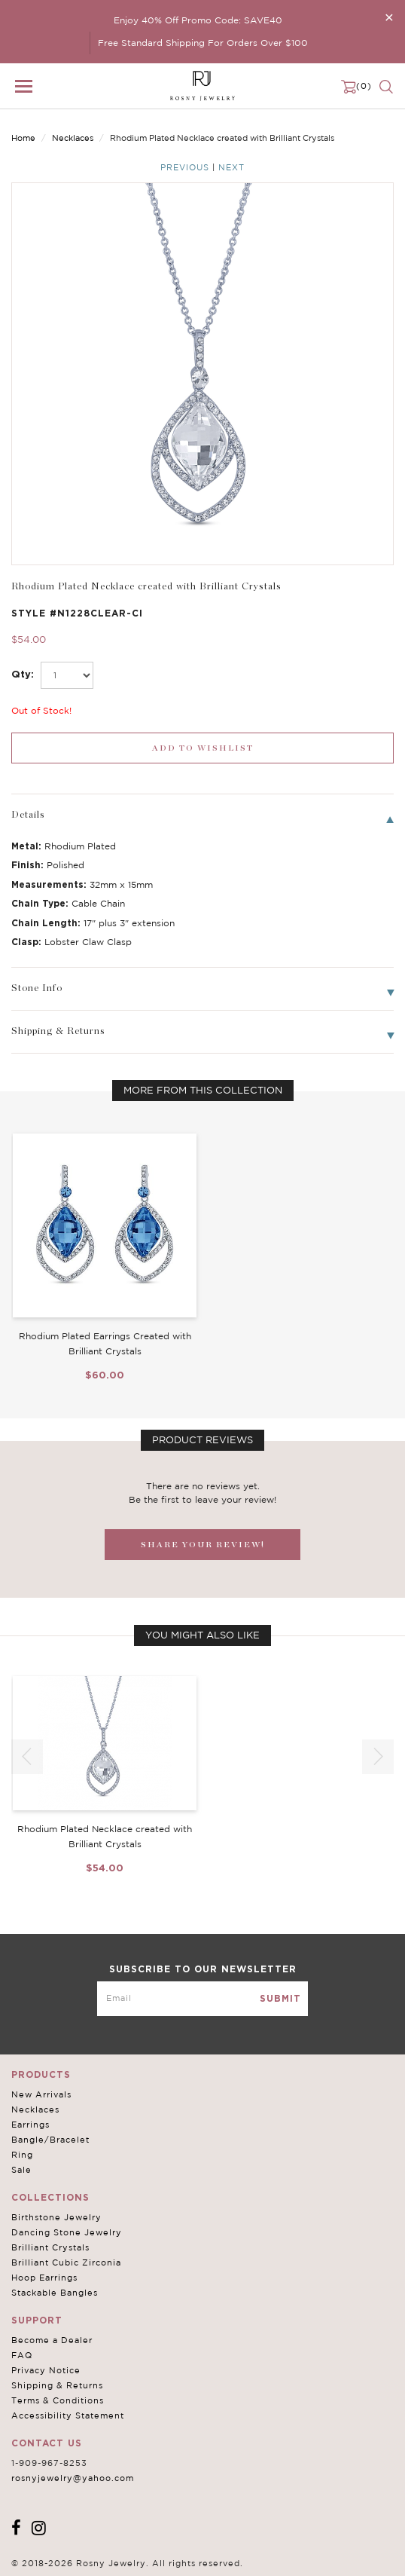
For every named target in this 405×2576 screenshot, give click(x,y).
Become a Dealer (52, 2340)
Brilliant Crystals (50, 2247)
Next (231, 167)
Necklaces (72, 137)
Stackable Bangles (54, 2292)
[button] (378, 1756)
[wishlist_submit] (202, 748)
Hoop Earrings (44, 2277)
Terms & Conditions (57, 2400)
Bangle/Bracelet (50, 2139)
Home (23, 137)
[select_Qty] (67, 675)
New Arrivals (41, 2094)
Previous (184, 167)
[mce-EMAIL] (202, 1998)
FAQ (21, 2355)
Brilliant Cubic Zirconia (66, 2262)
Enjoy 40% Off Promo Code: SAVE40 (198, 20)
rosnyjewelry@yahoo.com (72, 2478)
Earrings (30, 2124)
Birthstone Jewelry (56, 2217)
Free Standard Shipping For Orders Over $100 (203, 42)
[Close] (389, 17)
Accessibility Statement (67, 2415)
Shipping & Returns (57, 2385)
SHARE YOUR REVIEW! (203, 1544)
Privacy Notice (46, 2370)
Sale (21, 2169)
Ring (22, 2154)
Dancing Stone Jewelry (66, 2232)
